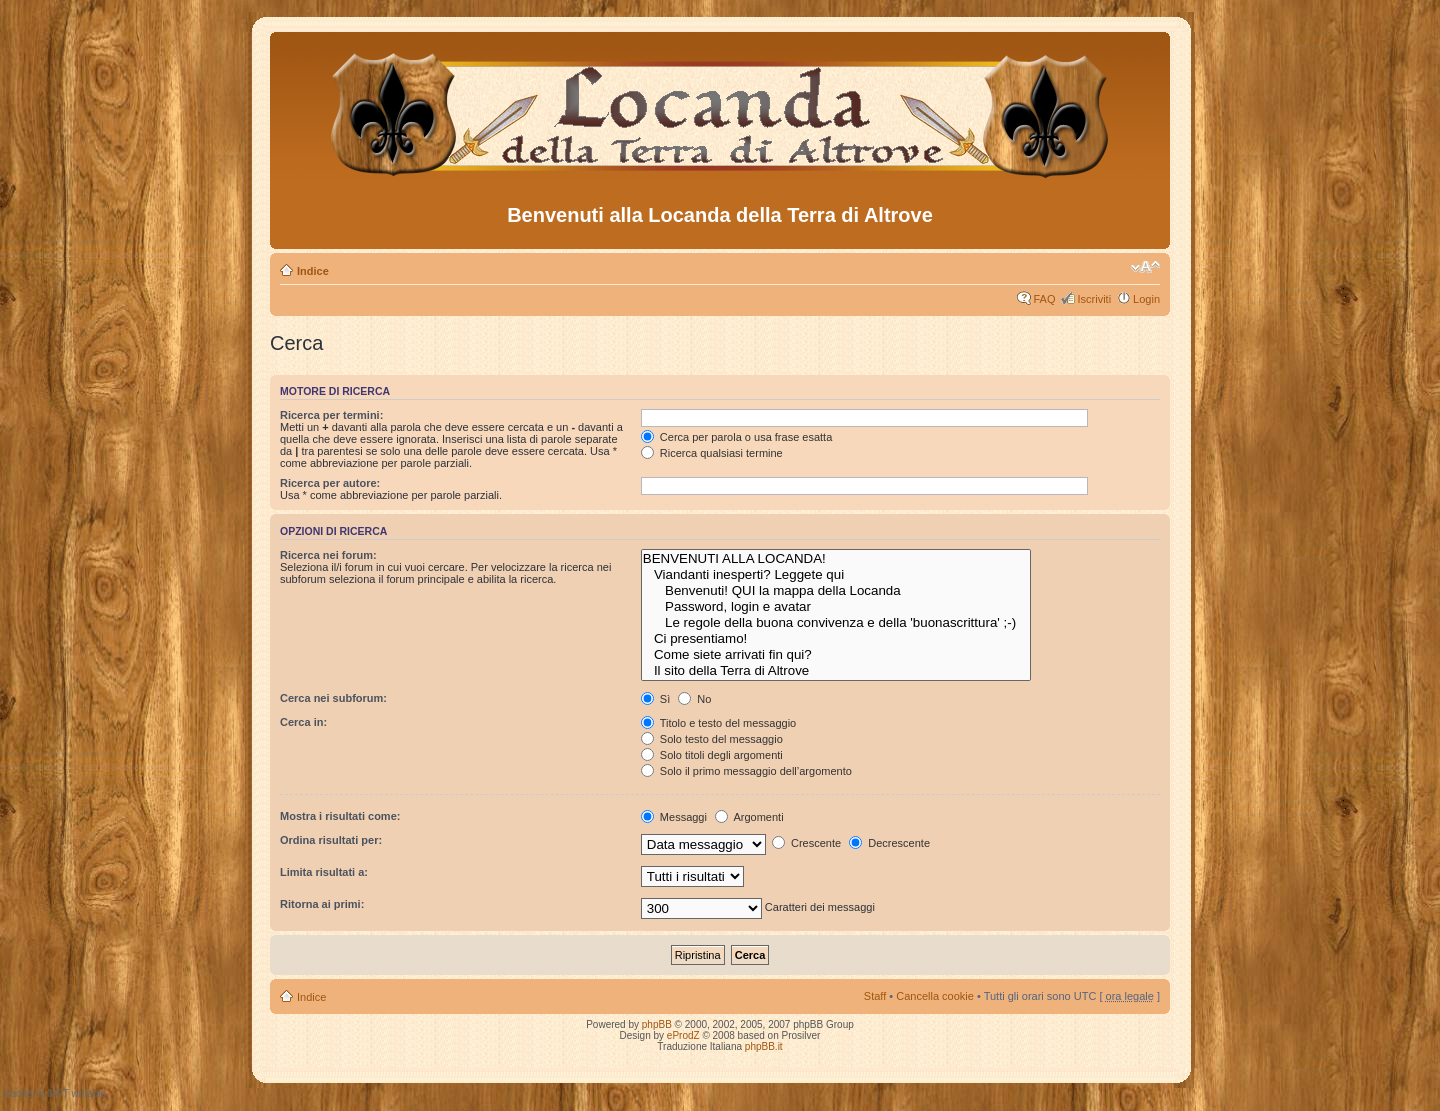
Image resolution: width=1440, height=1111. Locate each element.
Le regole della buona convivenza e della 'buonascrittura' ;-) (836, 623)
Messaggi (674, 817)
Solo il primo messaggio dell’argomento (746, 771)
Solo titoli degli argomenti (712, 755)
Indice (313, 271)
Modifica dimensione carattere (1145, 267)
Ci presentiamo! (836, 639)
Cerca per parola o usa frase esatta (736, 437)
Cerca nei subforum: (333, 698)
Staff (875, 996)
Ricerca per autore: (330, 483)
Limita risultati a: (324, 872)
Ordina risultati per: (331, 840)
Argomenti (749, 817)
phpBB (657, 1024)
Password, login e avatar (836, 607)
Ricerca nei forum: (328, 555)
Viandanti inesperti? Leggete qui (836, 575)
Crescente (806, 843)
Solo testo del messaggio (712, 739)
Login (1146, 299)
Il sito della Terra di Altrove (836, 671)
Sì (655, 699)
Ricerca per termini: (331, 415)
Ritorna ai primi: (322, 904)
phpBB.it (764, 1046)
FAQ (1044, 299)
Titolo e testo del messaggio (718, 723)
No (694, 699)
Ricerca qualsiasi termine (712, 453)
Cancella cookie (935, 996)
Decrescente (889, 843)
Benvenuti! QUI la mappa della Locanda (836, 591)
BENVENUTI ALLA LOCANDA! (836, 559)
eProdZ (683, 1035)
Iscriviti (1094, 299)
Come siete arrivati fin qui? (836, 655)
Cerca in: (303, 722)
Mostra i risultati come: (340, 816)
